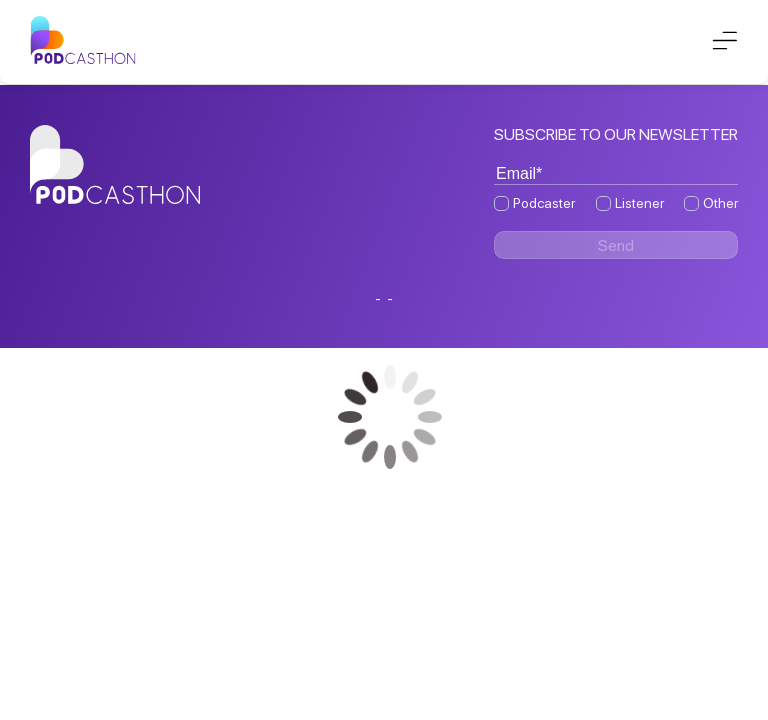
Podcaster (544, 203)
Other (720, 203)
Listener (639, 203)
